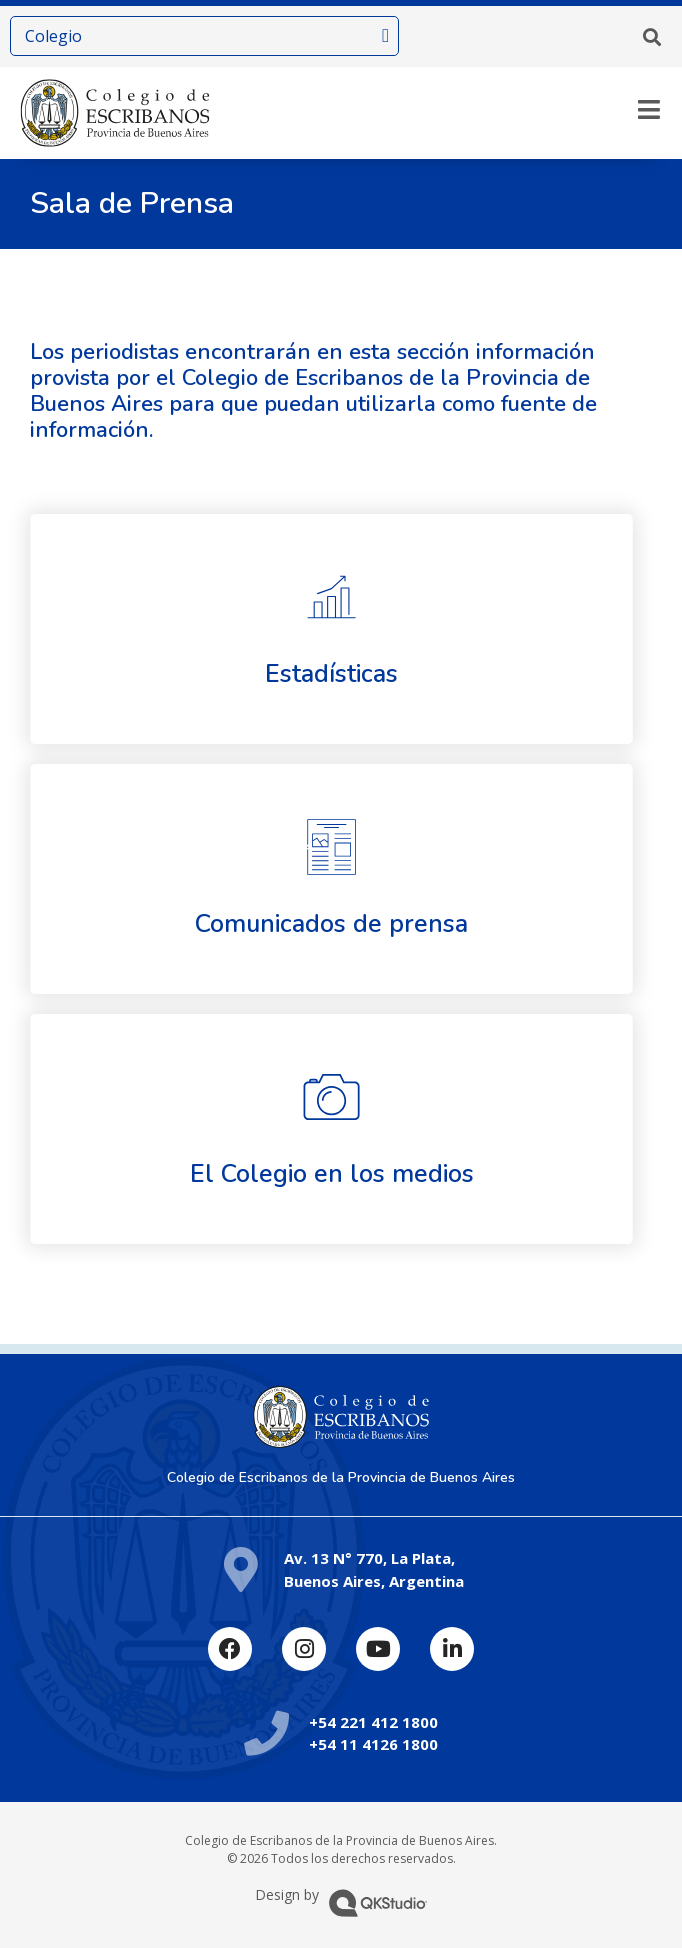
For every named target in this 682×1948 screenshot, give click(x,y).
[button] (652, 37)
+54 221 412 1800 (373, 1722)
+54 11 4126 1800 (373, 1744)
